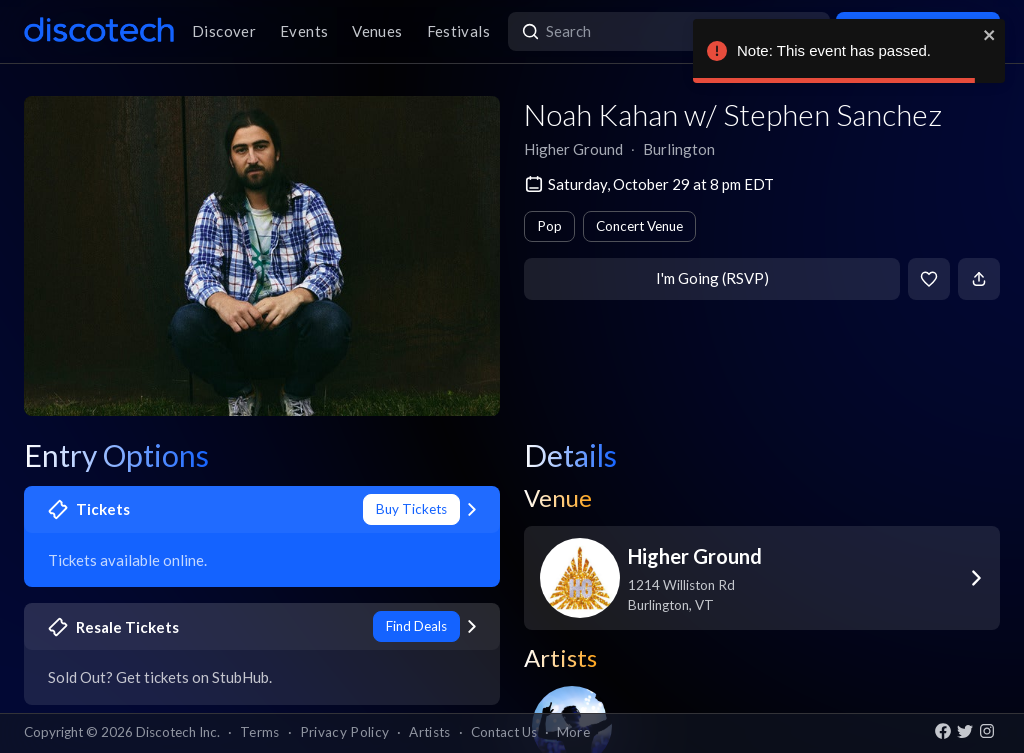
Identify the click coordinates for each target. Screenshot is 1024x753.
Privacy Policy (345, 732)
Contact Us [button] (504, 732)
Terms (260, 732)
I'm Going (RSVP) (712, 278)
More (573, 732)
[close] (990, 35)
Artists (429, 732)
